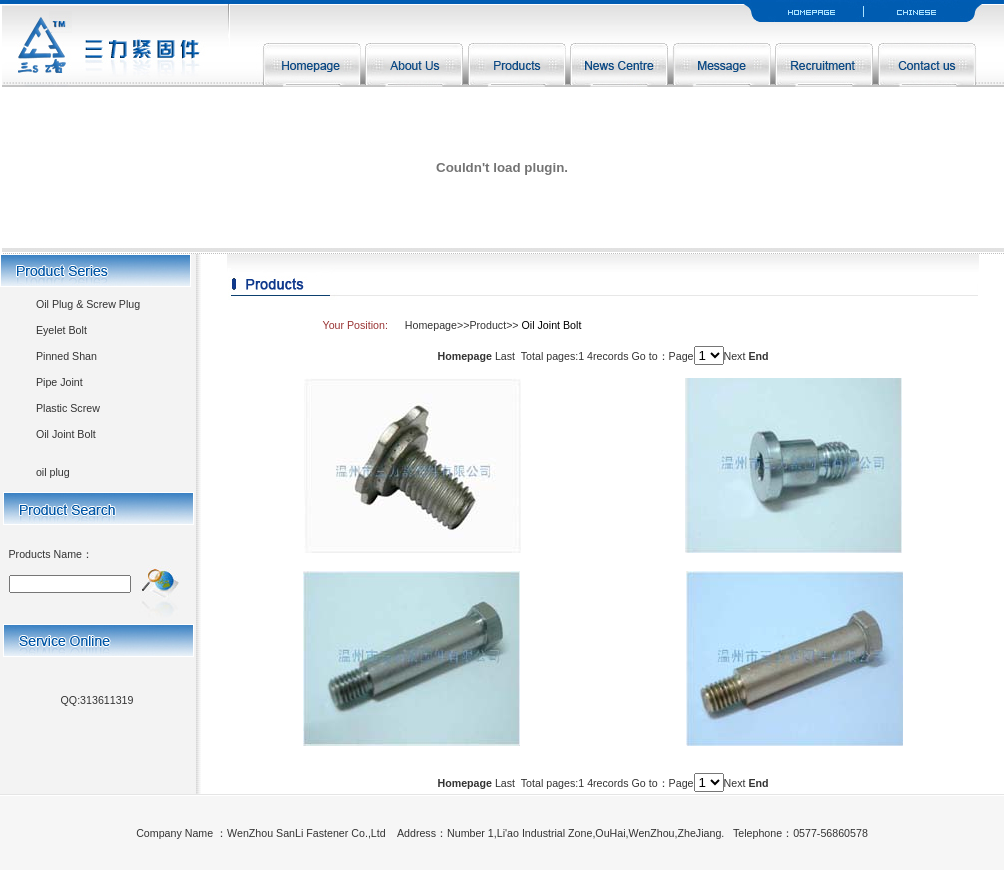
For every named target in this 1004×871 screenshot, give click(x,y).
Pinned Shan (66, 356)
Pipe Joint (59, 382)
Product (487, 325)
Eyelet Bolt (61, 330)
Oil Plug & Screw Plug (88, 304)
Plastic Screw (68, 408)
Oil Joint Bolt (66, 434)
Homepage (431, 325)
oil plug (53, 472)
